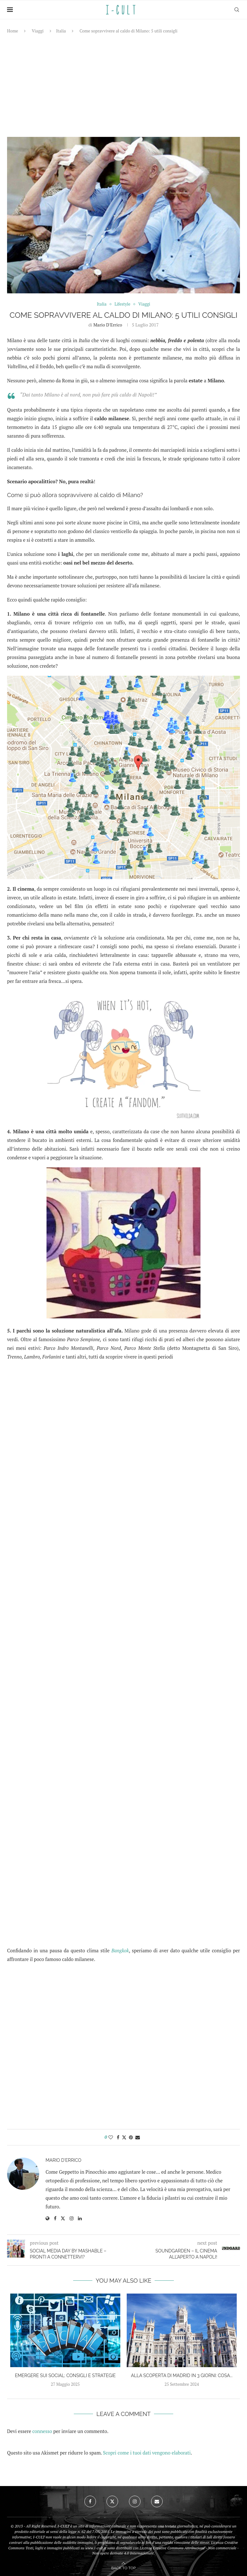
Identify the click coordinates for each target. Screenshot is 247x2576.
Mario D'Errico (107, 325)
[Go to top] (123, 2567)
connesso (42, 2431)
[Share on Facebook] (118, 2137)
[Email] (157, 2501)
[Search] (237, 9)
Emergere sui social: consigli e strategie (65, 2375)
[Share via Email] (137, 2137)
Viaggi (38, 31)
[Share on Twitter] (124, 2137)
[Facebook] (90, 2501)
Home (12, 31)
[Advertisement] (123, 85)
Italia (61, 31)
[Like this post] (110, 2137)
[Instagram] (135, 2501)
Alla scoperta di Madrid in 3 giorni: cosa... (182, 2375)
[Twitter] (112, 2501)
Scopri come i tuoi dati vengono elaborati (147, 2452)
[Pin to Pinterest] (131, 2137)
